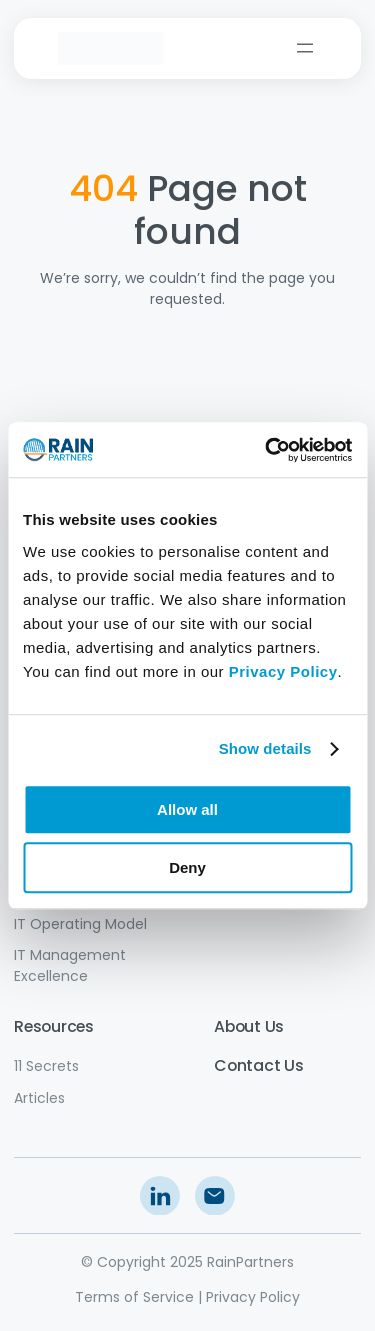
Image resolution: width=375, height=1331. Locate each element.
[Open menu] (305, 48)
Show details (265, 748)
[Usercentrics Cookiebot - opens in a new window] (267, 450)
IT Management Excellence (70, 965)
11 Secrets (46, 1066)
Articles (39, 1098)
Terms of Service (134, 1297)
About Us (249, 1026)
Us (291, 1065)
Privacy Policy (253, 1297)
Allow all (187, 809)
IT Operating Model (80, 924)
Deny (187, 867)
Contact (247, 1065)
